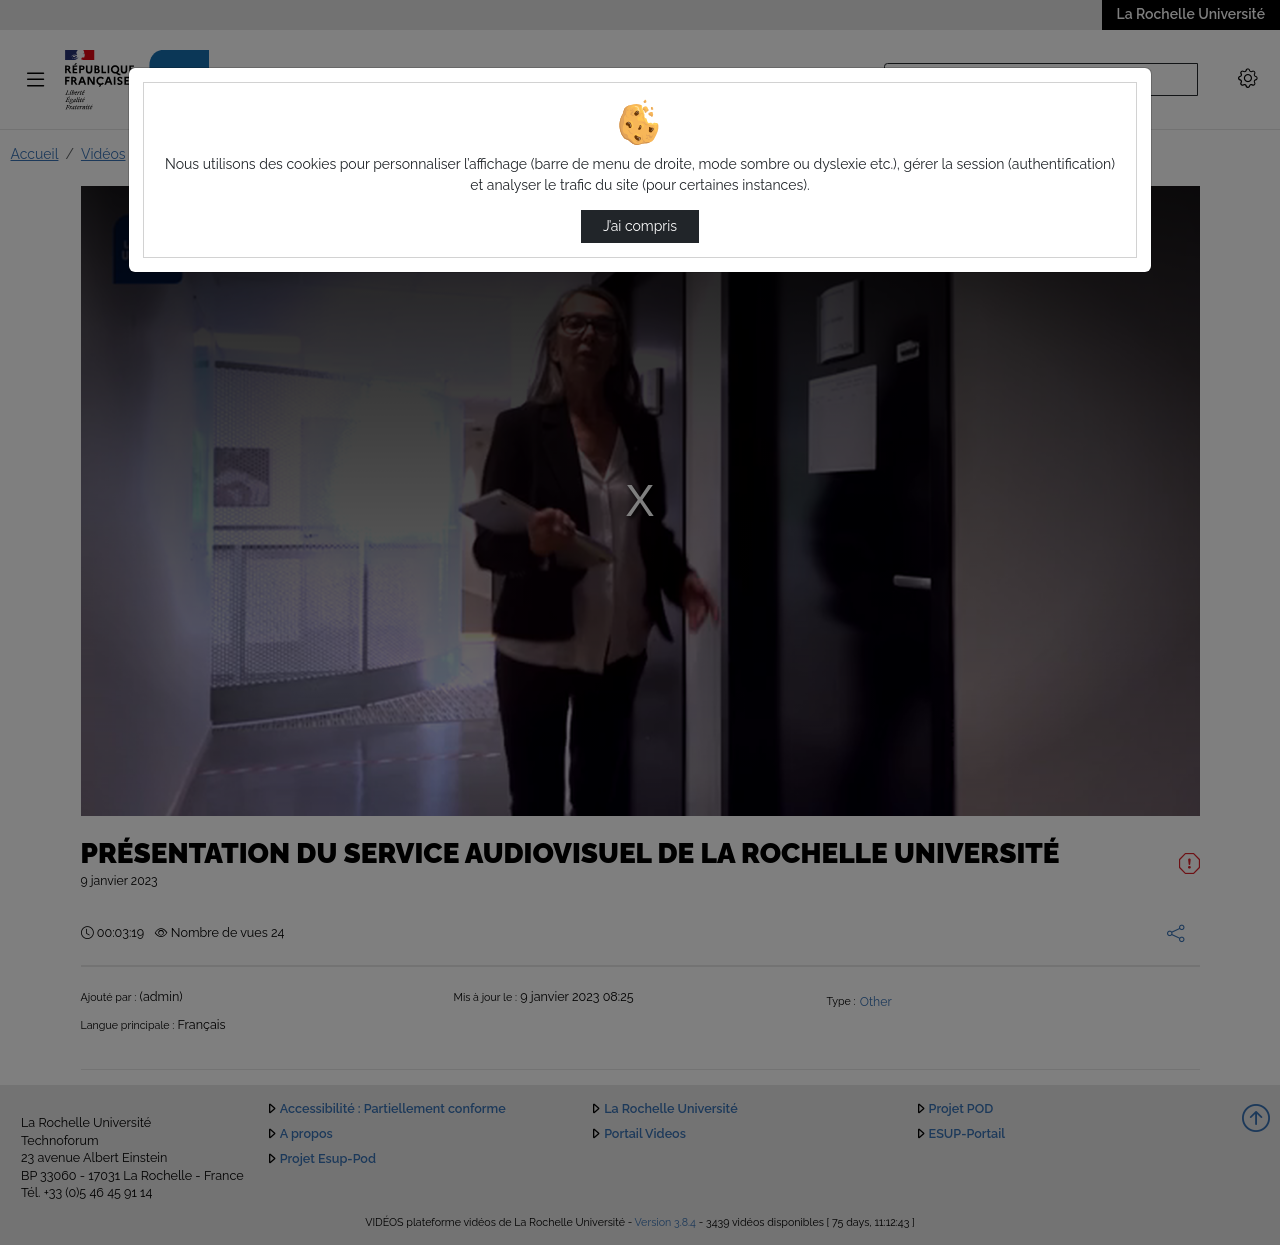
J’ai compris (640, 226)
